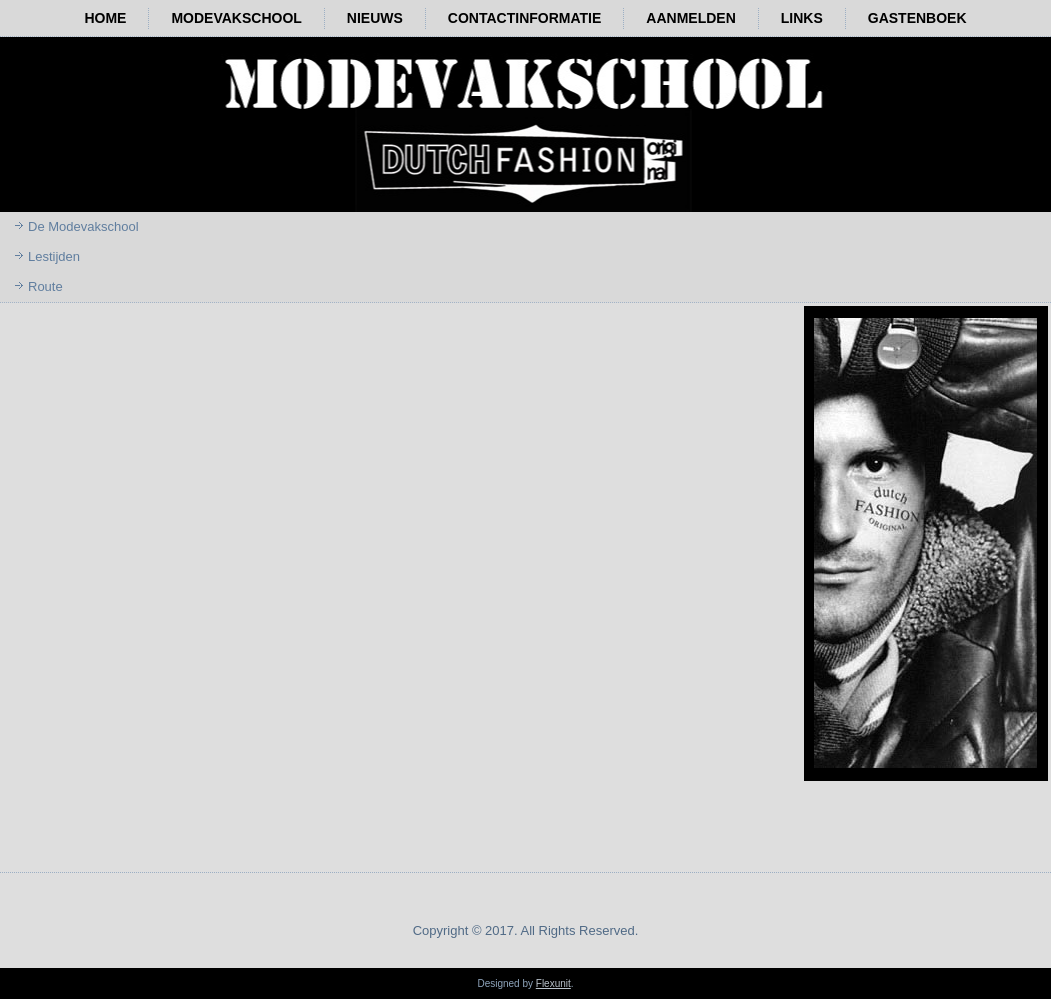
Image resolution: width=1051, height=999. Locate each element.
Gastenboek (917, 18)
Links (802, 18)
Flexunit (553, 983)
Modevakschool (236, 18)
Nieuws (375, 18)
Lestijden (54, 256)
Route (45, 286)
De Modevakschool (83, 226)
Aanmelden (690, 18)
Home (105, 18)
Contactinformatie (524, 18)
